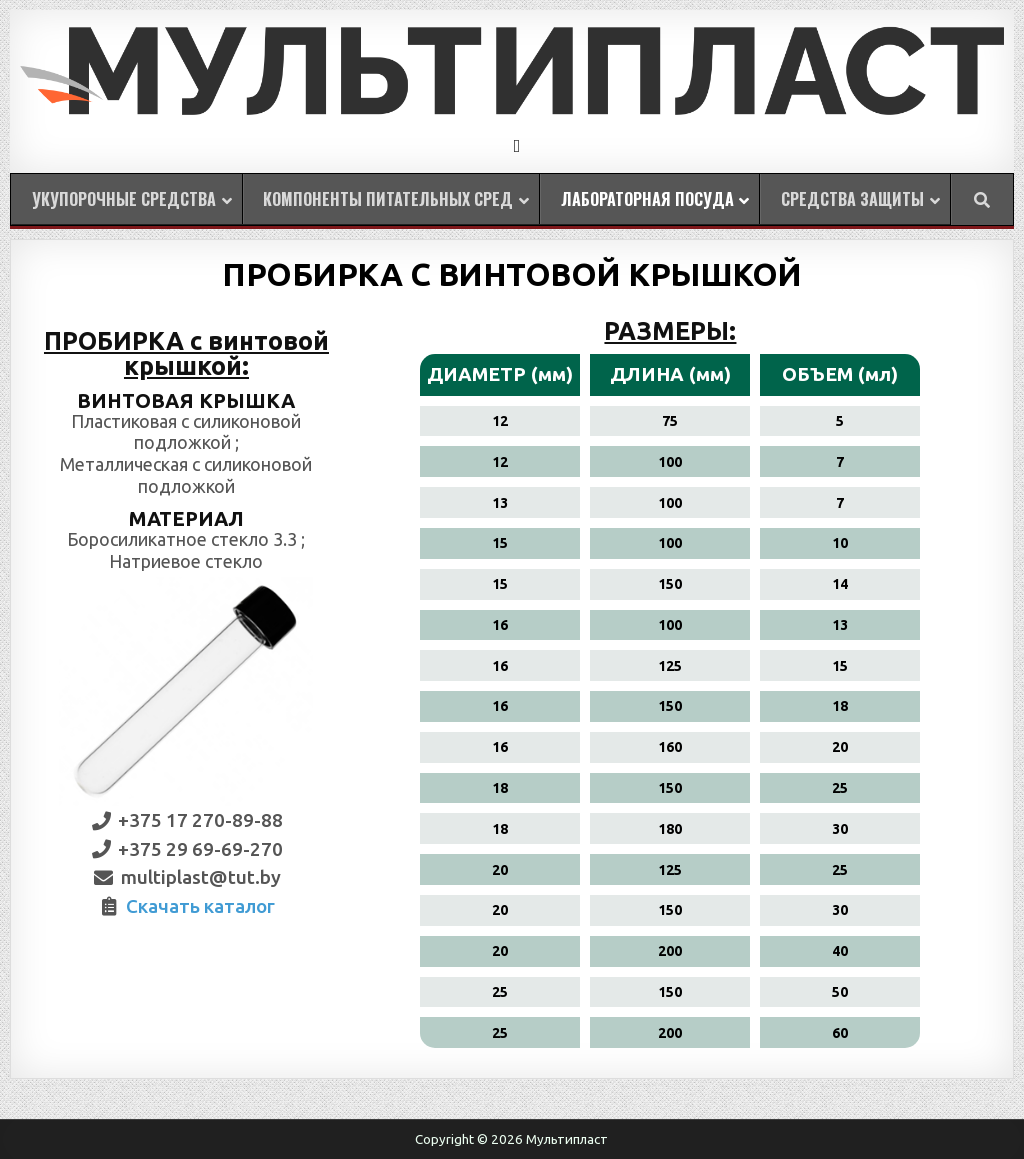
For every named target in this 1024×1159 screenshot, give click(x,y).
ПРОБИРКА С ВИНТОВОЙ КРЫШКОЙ (512, 274)
